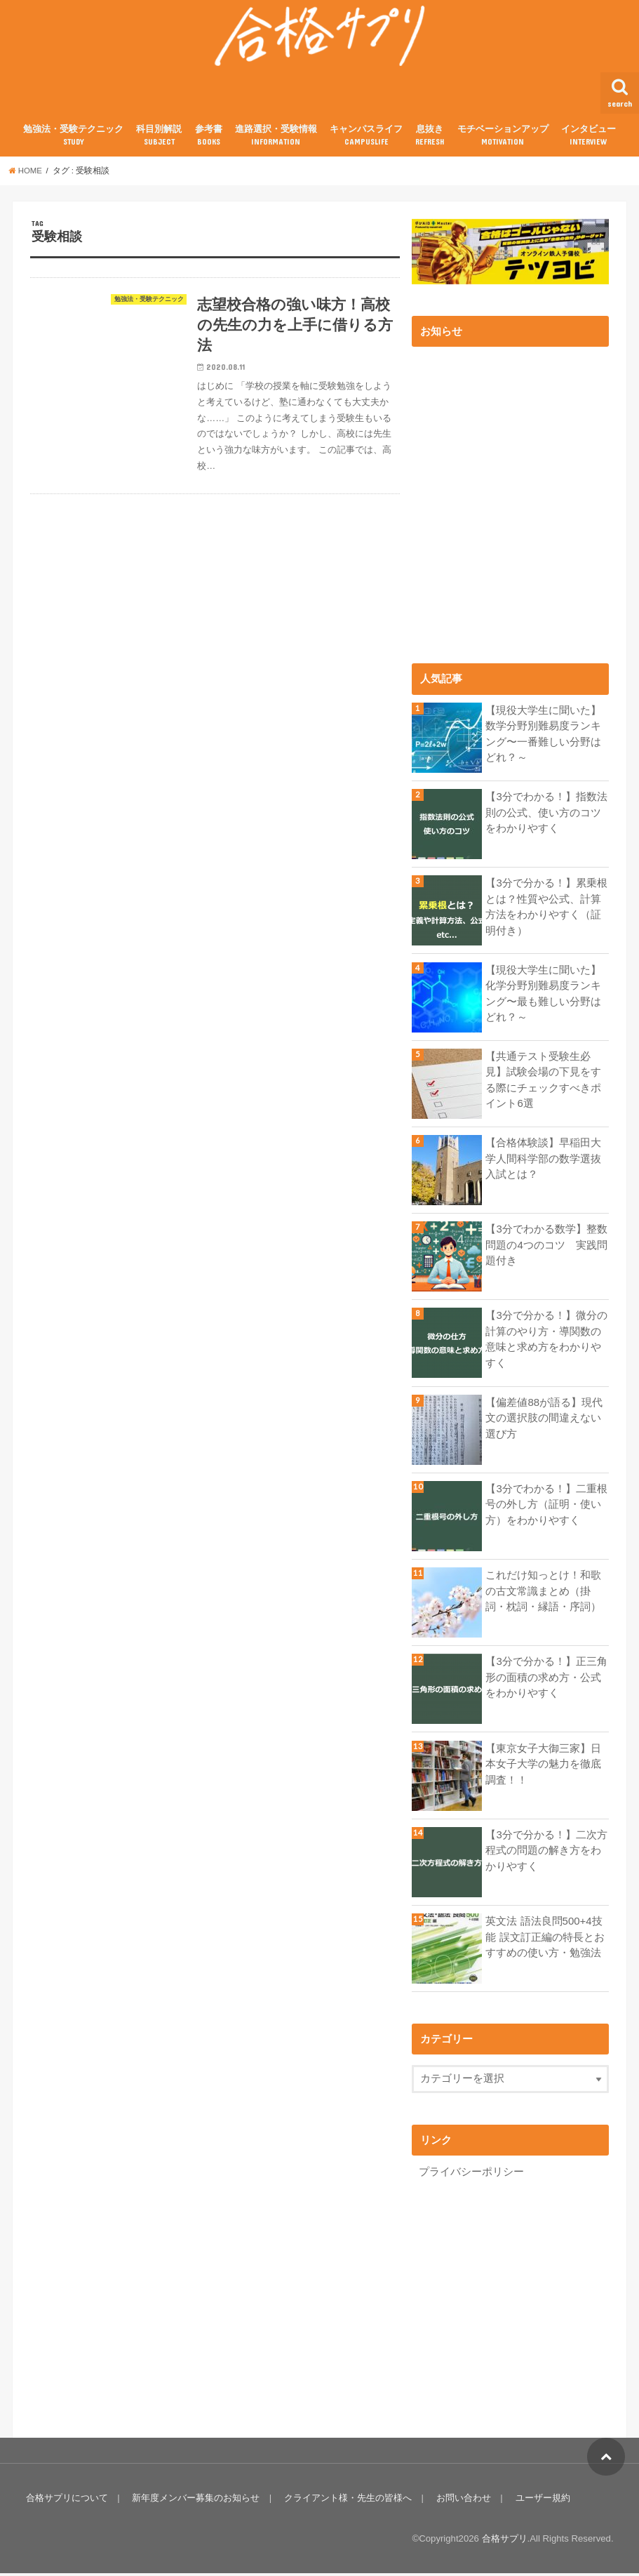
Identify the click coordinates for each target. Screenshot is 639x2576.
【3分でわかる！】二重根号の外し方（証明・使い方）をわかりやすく (546, 1507)
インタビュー (588, 139)
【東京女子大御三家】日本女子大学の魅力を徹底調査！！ (543, 1767)
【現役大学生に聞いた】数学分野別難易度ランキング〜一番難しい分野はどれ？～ (543, 737)
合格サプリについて (66, 2500)
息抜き (429, 139)
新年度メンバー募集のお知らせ (195, 2500)
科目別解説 (159, 139)
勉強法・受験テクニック (73, 139)
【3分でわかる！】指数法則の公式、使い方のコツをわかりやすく (546, 815)
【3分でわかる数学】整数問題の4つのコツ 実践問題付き (546, 1247)
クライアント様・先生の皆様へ (346, 2500)
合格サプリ (504, 2541)
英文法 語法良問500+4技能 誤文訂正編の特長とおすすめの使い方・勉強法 (544, 1939)
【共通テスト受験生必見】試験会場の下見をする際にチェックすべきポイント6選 (543, 1083)
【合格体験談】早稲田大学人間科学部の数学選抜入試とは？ (543, 1161)
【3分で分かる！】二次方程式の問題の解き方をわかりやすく (546, 1853)
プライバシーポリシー (471, 2173)
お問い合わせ (461, 2500)
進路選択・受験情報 (276, 139)
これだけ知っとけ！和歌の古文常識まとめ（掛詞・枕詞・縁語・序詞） (543, 1593)
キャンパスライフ (366, 139)
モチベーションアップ (503, 139)
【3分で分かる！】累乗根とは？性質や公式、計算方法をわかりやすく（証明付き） (546, 909)
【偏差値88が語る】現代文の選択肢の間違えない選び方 (544, 1421)
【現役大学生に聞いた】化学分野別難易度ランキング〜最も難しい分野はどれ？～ (543, 996)
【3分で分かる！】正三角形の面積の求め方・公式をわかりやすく (546, 1680)
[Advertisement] (525, 2301)
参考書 (208, 139)
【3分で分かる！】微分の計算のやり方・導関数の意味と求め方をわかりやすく (546, 1342)
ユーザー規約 (540, 2500)
